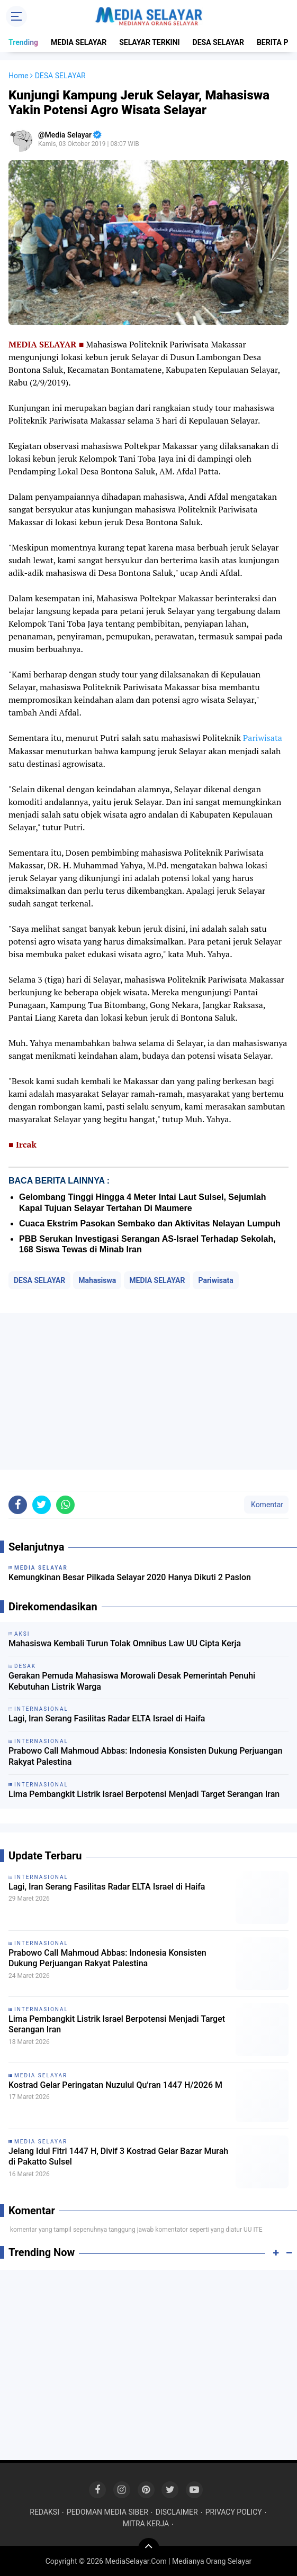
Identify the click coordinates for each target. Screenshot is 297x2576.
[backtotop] (148, 2548)
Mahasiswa (97, 1280)
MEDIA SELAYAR (78, 42)
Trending (23, 42)
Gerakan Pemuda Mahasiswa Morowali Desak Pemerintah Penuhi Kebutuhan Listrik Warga (131, 1681)
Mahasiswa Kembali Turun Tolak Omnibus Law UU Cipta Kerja (124, 1643)
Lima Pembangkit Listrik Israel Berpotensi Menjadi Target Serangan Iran (144, 1794)
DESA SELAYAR (218, 42)
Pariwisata (262, 738)
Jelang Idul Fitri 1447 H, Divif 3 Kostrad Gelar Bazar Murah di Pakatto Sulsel (118, 2156)
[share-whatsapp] (65, 1505)
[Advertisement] (148, 1391)
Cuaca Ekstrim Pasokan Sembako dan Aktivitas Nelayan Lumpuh (150, 1223)
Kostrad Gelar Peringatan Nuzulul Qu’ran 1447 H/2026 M (115, 2085)
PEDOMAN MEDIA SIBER (107, 2512)
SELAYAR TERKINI (149, 42)
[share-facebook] (17, 1505)
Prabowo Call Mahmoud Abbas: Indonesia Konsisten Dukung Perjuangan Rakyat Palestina (145, 1756)
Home (18, 75)
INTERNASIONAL (41, 1877)
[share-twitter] (41, 1505)
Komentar (266, 1504)
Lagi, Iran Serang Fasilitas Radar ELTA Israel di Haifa (106, 1718)
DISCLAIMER (177, 2512)
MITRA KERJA (146, 2523)
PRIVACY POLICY (233, 2512)
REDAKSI (44, 2512)
